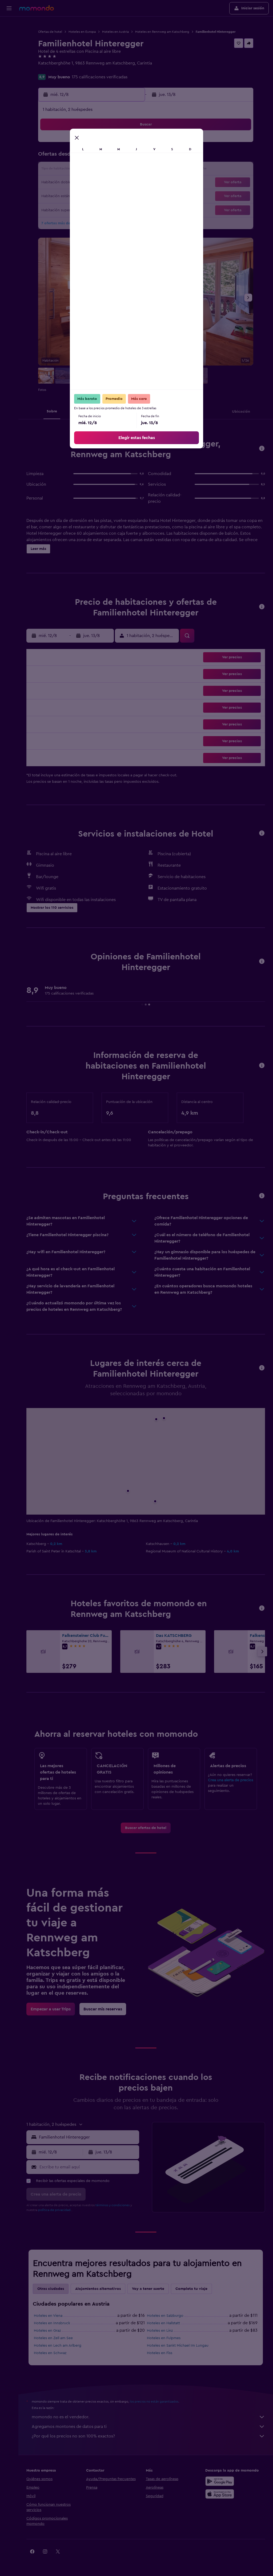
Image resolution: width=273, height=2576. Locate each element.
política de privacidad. (54, 2210)
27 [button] (89, 195)
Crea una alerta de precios (230, 1780)
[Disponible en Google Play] (219, 2481)
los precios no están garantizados (154, 2401)
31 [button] (51, 208)
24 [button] (51, 195)
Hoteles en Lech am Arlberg (57, 2345)
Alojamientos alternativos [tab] (98, 2289)
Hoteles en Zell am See (53, 2338)
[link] (146, 1828)
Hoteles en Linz (160, 2330)
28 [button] (102, 195)
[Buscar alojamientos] (9, 35)
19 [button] (77, 183)
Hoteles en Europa (82, 31)
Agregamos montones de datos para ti (148, 2426)
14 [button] (102, 170)
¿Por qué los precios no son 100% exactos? (148, 2436)
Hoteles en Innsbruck (52, 2323)
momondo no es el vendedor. (148, 2417)
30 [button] (127, 195)
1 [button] (115, 144)
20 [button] (89, 183)
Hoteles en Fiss (159, 2353)
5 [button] (76, 157)
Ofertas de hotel (50, 31)
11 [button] (63, 170)
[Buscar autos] (9, 47)
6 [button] (89, 157)
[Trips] (9, 62)
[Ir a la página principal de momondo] (36, 8)
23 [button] (127, 183)
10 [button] (51, 170)
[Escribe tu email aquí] (88, 2167)
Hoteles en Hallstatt (163, 2323)
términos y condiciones (112, 2205)
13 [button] (89, 170)
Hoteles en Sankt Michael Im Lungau (177, 2345)
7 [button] (102, 157)
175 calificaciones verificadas (99, 77)
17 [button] (51, 183)
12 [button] (77, 170)
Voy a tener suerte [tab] (148, 2289)
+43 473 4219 (50, 69)
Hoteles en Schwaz (50, 2353)
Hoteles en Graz (47, 2330)
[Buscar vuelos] (9, 24)
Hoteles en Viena (48, 2316)
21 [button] (102, 183)
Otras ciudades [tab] (50, 2289)
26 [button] (76, 195)
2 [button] (128, 144)
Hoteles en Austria (115, 31)
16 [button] (128, 170)
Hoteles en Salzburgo (165, 2316)
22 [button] (115, 183)
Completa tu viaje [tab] (191, 2289)
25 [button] (63, 195)
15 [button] (115, 170)
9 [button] (128, 157)
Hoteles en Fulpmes (163, 2338)
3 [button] (51, 157)
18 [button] (64, 183)
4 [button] (64, 157)
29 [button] (115, 195)
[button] (9, 8)
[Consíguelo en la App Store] (219, 2494)
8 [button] (115, 157)
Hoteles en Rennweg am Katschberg (162, 31)
